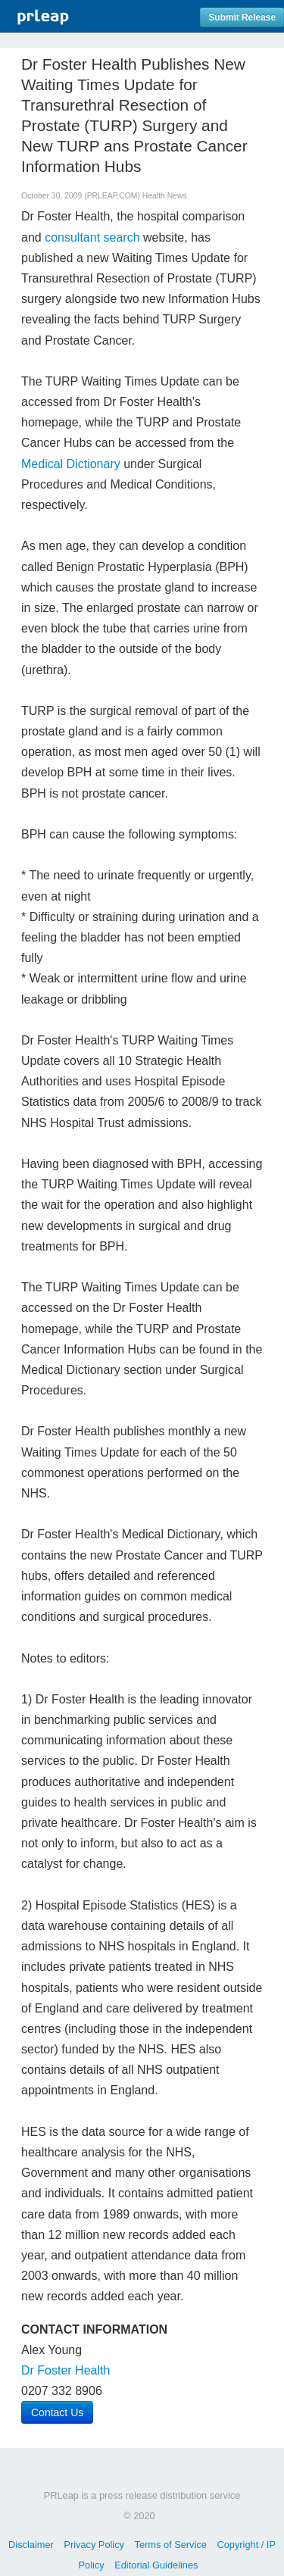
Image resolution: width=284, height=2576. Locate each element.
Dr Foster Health (65, 2370)
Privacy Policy (94, 2544)
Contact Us (57, 2412)
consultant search (92, 237)
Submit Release (242, 17)
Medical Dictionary (70, 463)
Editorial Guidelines (156, 2565)
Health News (164, 196)
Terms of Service (171, 2544)
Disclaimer (31, 2544)
